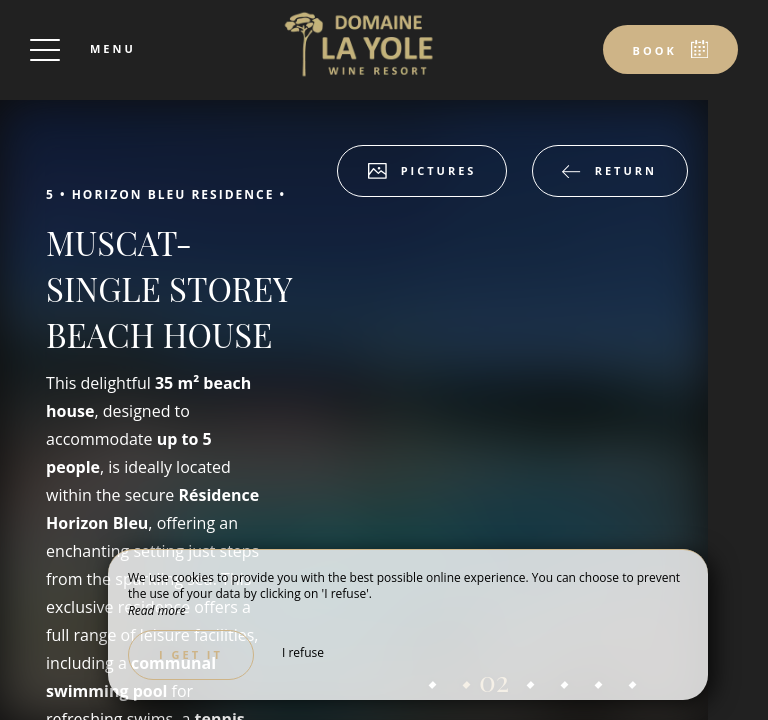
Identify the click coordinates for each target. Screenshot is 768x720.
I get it (191, 654)
